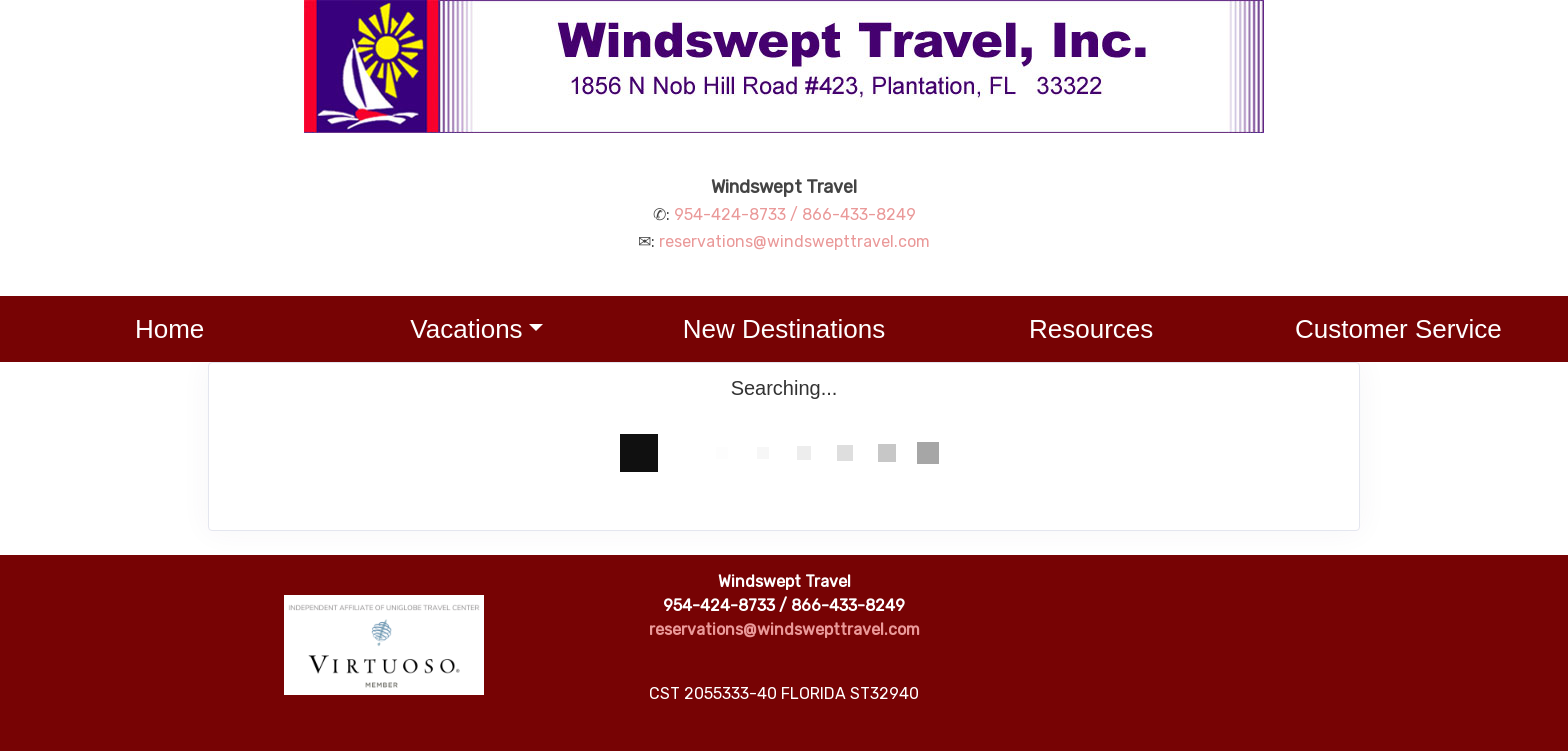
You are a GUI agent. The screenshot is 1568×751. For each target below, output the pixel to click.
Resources (1091, 329)
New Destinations (784, 329)
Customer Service (1398, 329)
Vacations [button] (466, 329)
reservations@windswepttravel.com (794, 241)
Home (169, 329)
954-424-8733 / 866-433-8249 (795, 214)
